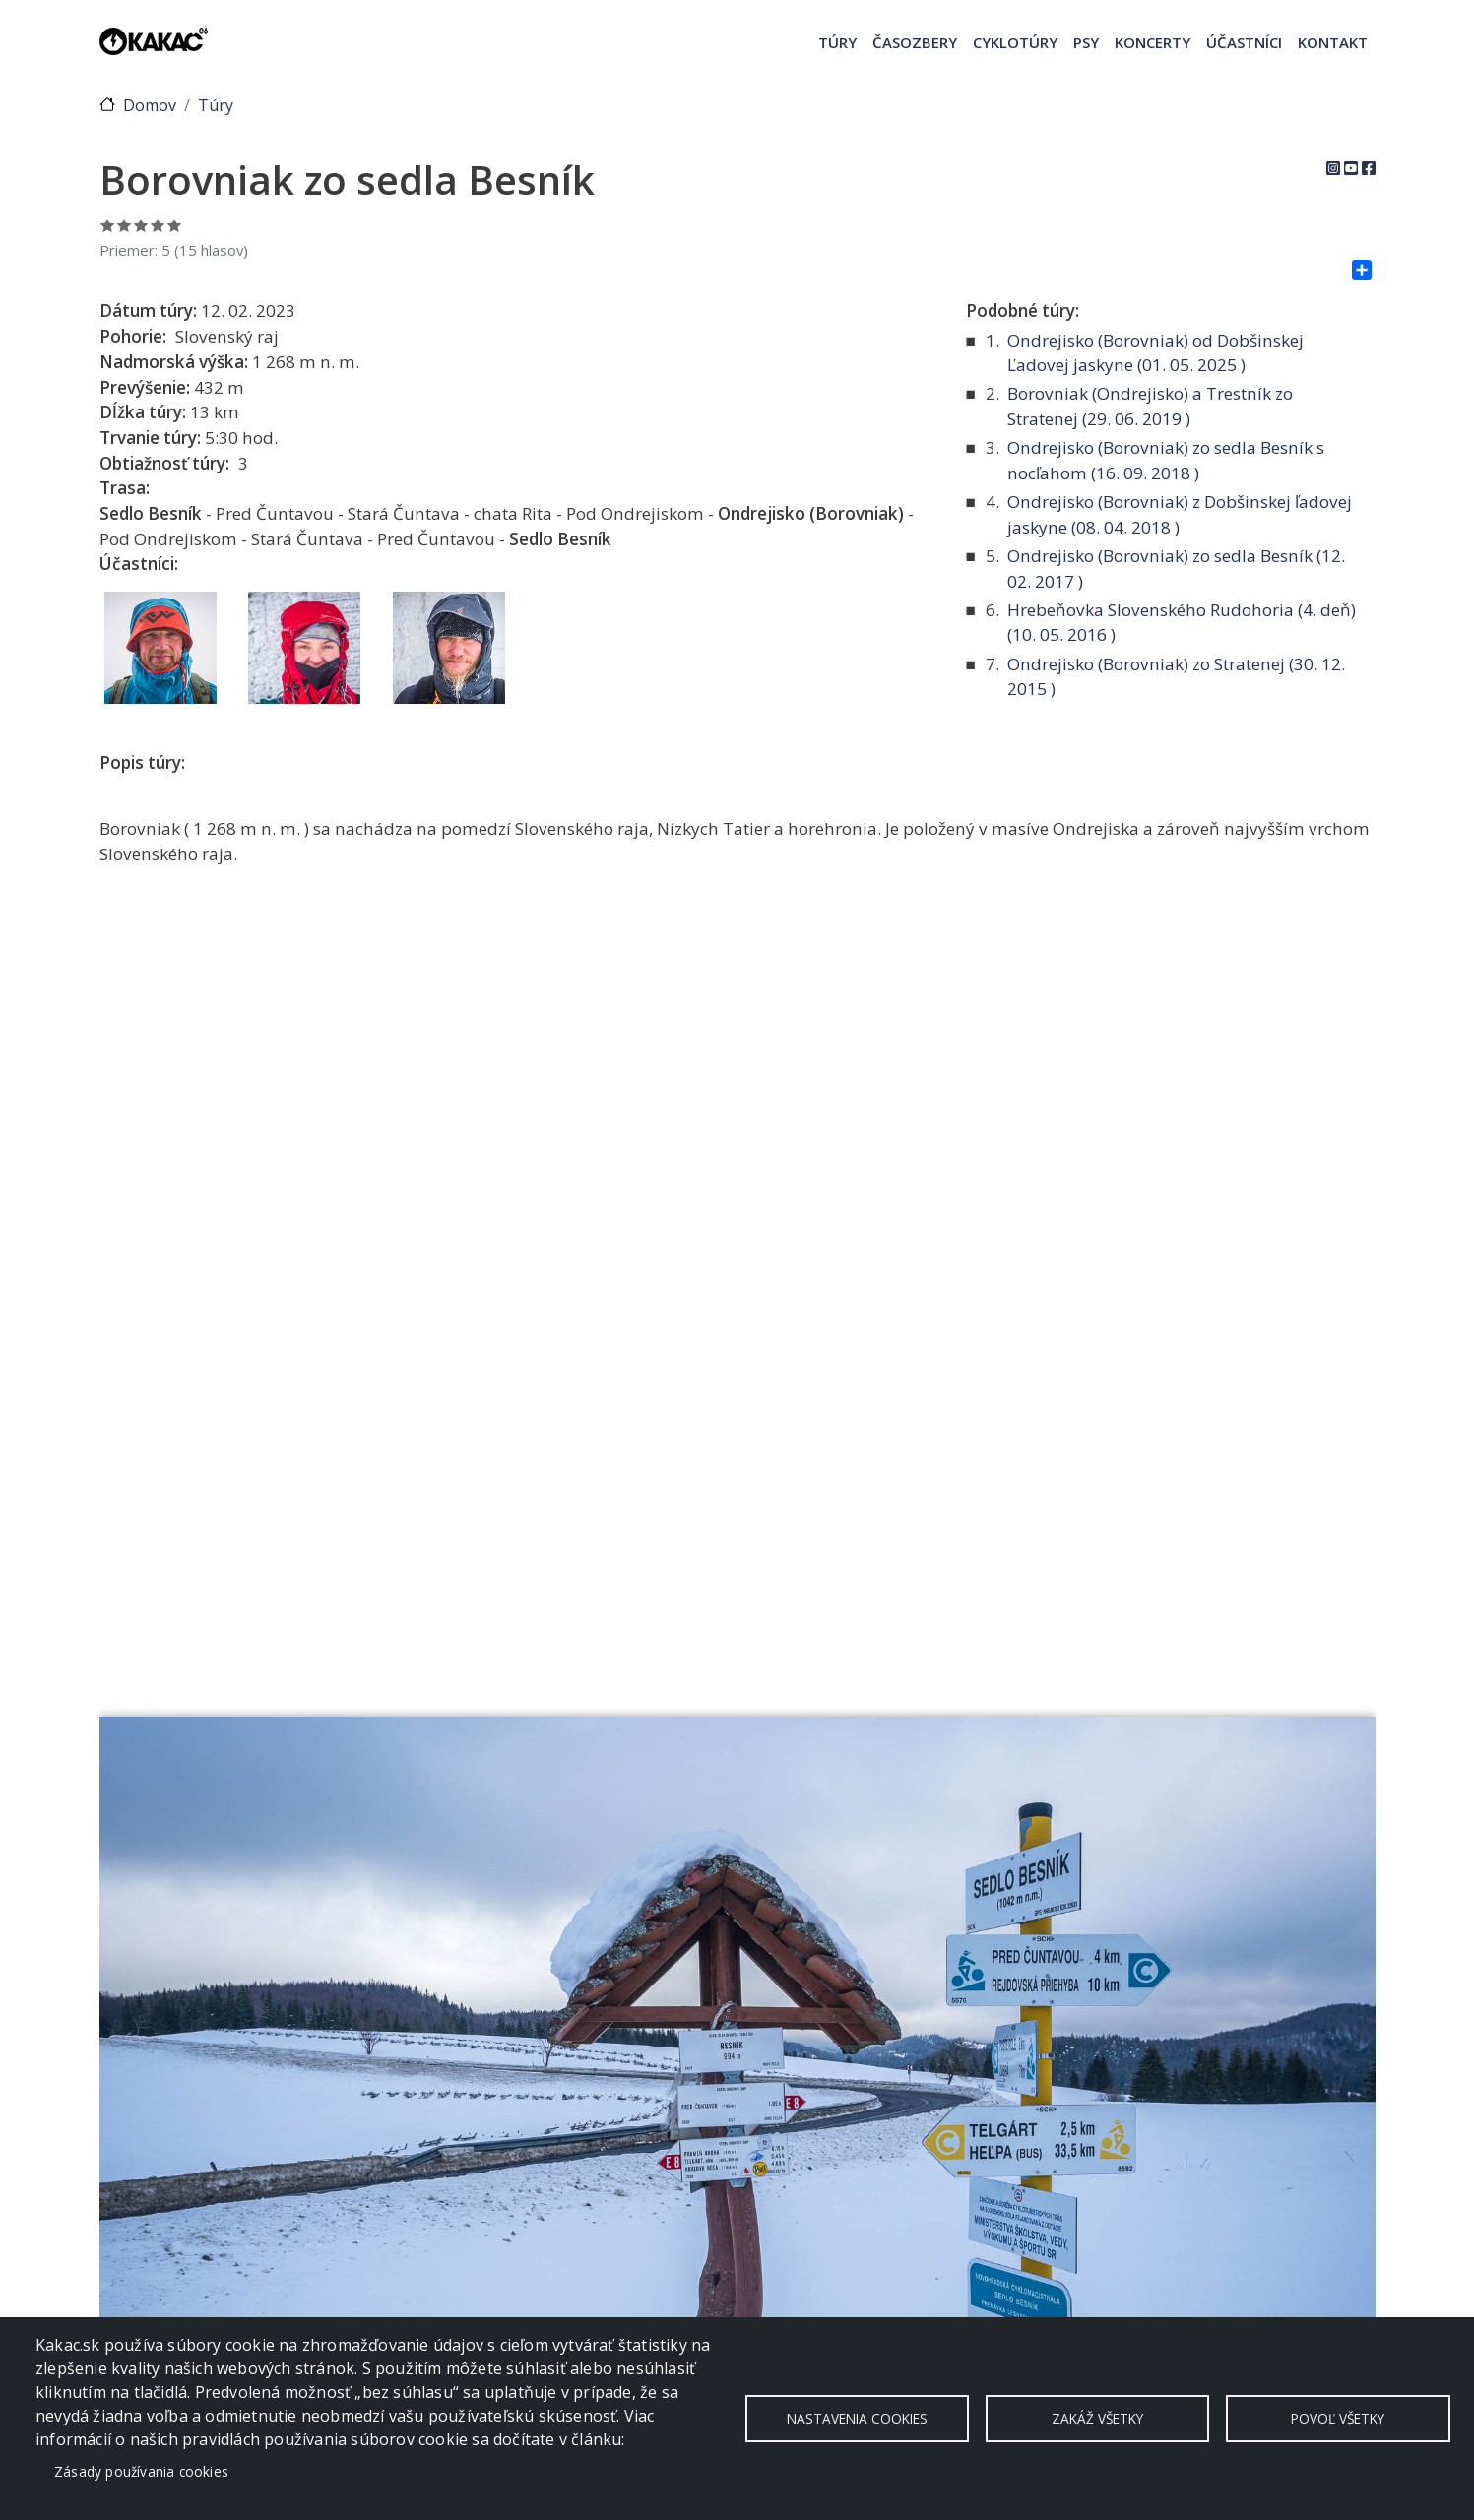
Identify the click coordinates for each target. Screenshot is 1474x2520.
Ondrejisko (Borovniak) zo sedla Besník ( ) (1176, 568)
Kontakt (1333, 42)
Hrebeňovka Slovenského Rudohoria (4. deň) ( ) (1181, 622)
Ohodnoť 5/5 (174, 225)
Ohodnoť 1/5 (107, 225)
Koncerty (1152, 42)
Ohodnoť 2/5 (124, 225)
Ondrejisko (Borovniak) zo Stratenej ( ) (1176, 677)
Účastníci (1244, 42)
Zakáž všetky (1097, 2418)
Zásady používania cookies (141, 2471)
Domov (149, 105)
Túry (837, 42)
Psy (1086, 42)
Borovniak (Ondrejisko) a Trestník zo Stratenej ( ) (1150, 406)
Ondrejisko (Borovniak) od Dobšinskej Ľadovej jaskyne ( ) (1155, 353)
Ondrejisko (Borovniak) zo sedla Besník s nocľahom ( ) (1165, 460)
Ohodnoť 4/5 (158, 225)
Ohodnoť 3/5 (141, 225)
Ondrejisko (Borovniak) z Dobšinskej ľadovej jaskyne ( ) (1179, 514)
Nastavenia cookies (857, 2418)
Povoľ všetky (1337, 2418)
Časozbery (914, 42)
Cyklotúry (1015, 42)
